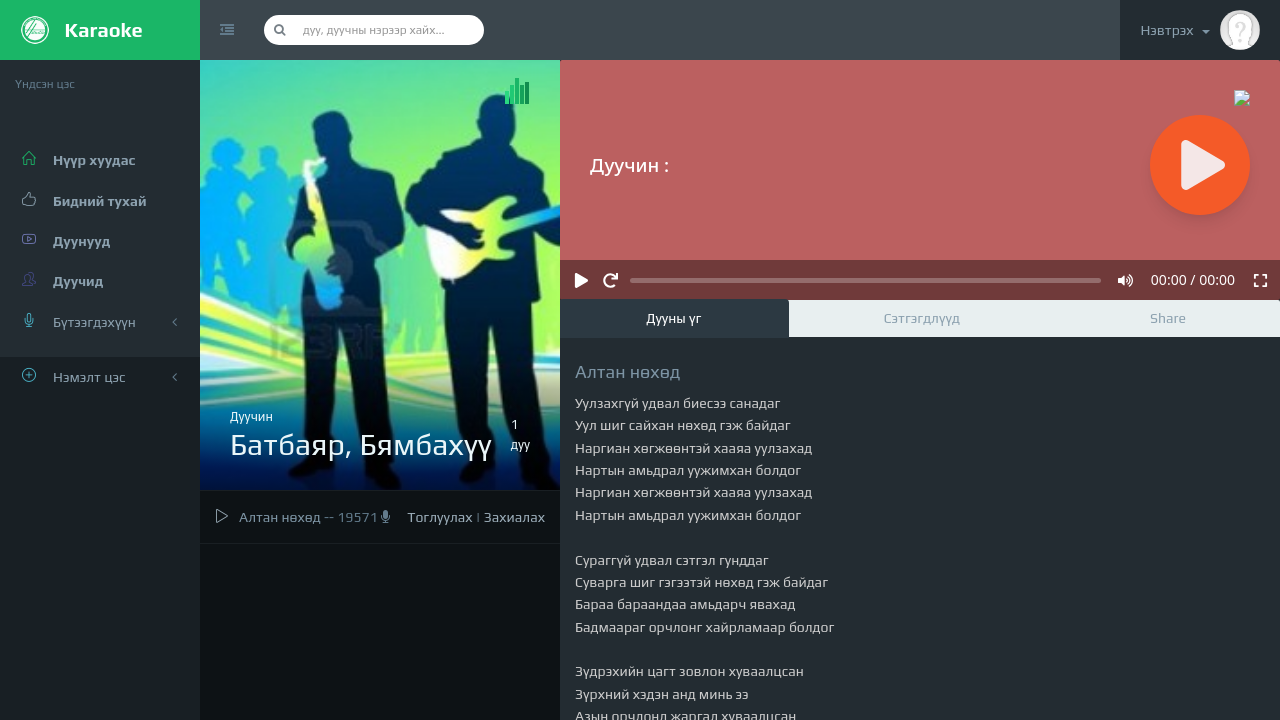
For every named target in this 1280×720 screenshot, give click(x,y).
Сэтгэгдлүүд (922, 318)
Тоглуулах (439, 517)
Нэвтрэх (1200, 30)
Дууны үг (673, 318)
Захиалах (514, 517)
